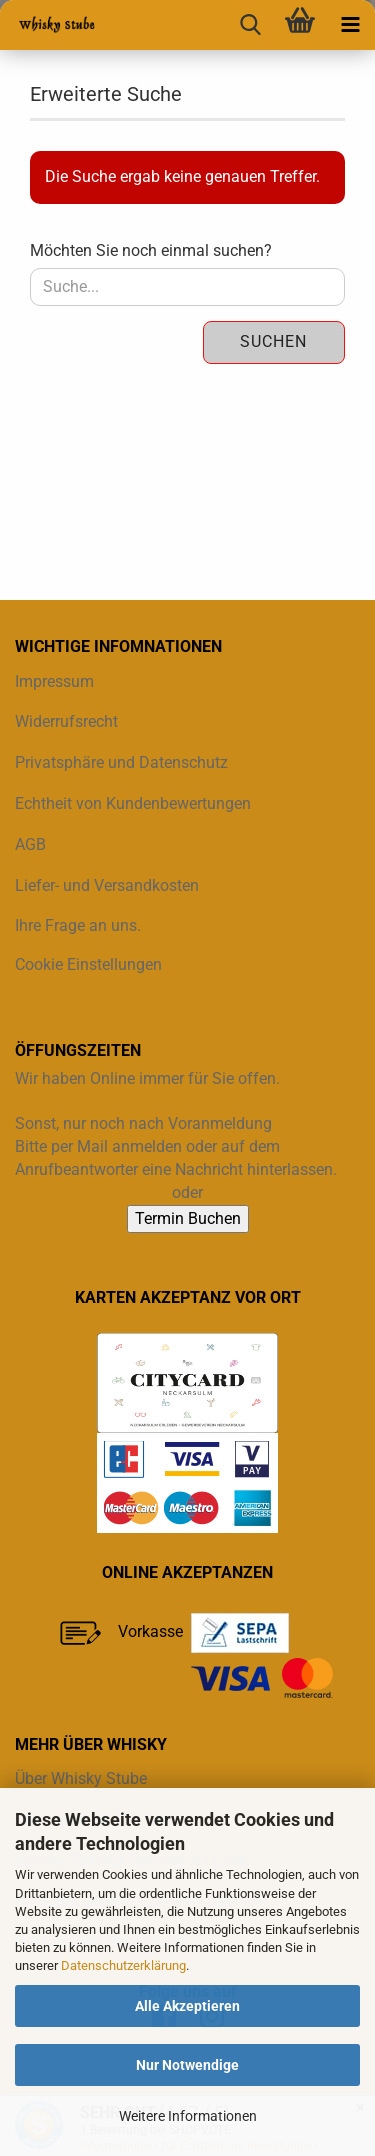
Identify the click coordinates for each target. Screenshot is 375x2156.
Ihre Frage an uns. (78, 925)
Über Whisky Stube (81, 1778)
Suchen (273, 341)
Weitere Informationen (188, 2116)
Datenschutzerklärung (123, 1965)
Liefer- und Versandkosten (107, 885)
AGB (30, 844)
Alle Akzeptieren (187, 2006)
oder (187, 1192)
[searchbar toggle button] (250, 25)
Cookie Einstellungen (88, 964)
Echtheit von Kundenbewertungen (133, 803)
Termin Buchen (188, 1218)
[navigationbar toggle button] (350, 25)
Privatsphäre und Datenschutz (121, 762)
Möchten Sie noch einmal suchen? (151, 250)
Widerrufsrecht (66, 721)
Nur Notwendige (187, 2065)
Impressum (54, 681)
